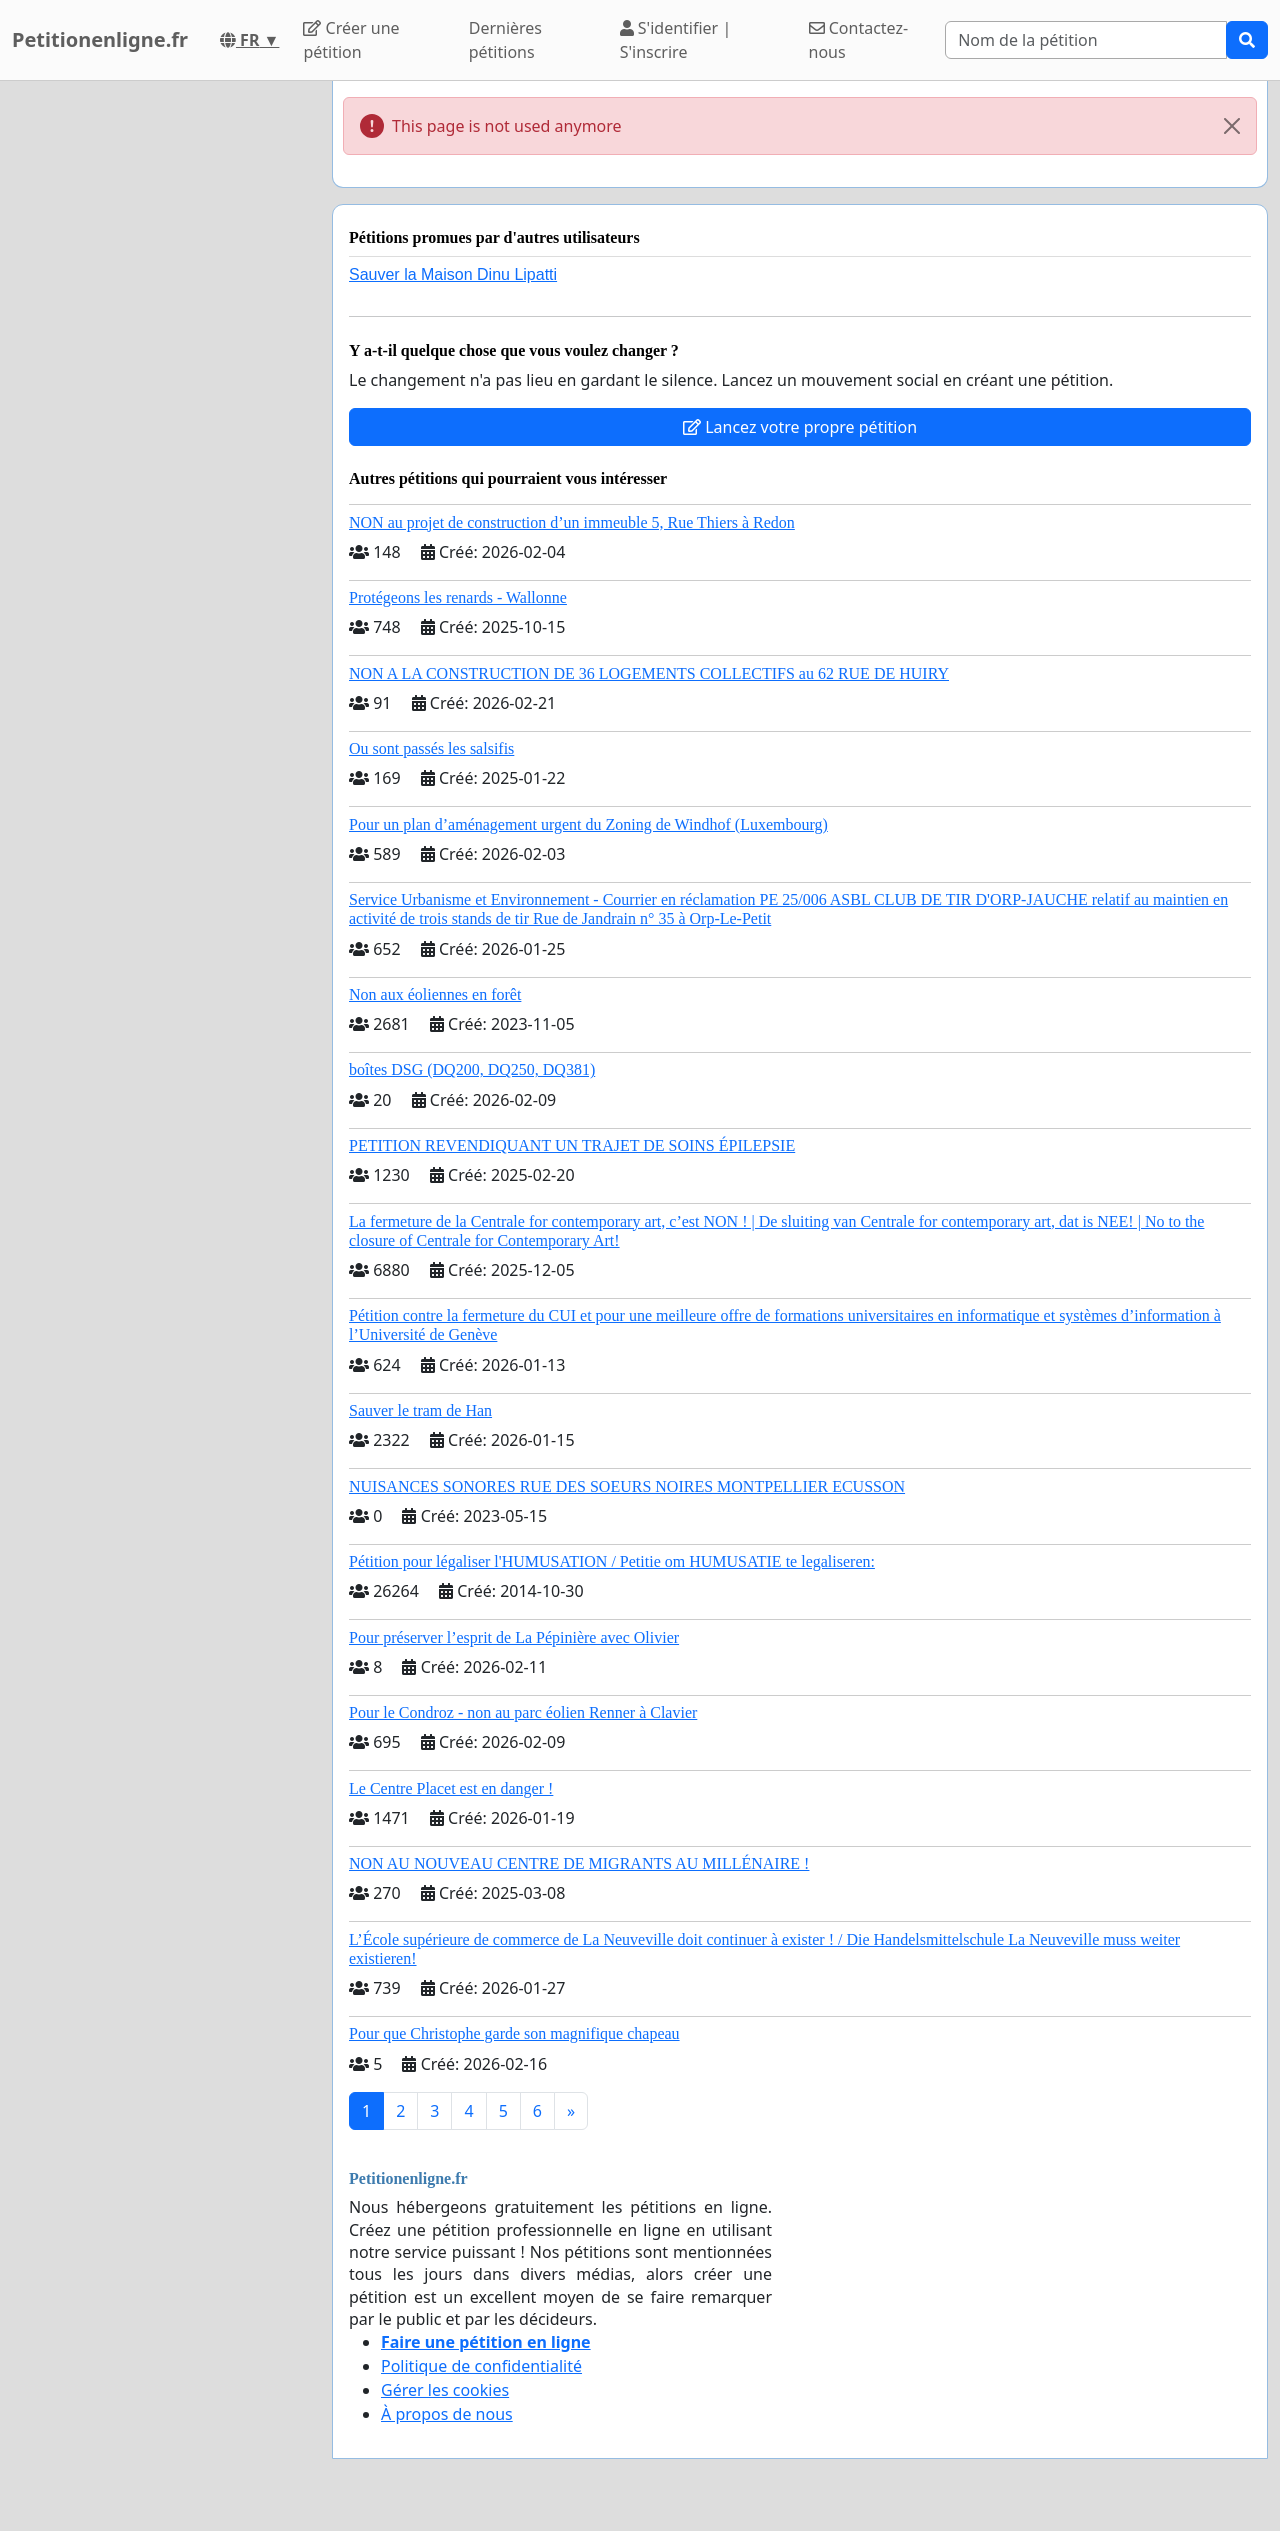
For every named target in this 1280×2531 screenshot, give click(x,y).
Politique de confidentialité (481, 2366)
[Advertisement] (160, 381)
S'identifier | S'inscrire (676, 40)
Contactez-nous (859, 40)
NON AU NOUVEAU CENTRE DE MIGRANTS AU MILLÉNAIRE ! (579, 1863)
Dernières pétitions (505, 40)
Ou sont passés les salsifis (431, 748)
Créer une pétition (351, 40)
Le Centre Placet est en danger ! (451, 1788)
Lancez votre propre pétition (800, 427)
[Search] (1086, 40)
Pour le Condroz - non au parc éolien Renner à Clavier (523, 1712)
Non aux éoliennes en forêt (435, 994)
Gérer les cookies (445, 2390)
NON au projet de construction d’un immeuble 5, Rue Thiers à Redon (572, 522)
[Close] (1232, 126)
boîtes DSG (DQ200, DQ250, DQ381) (472, 1069)
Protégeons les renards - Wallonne (458, 597)
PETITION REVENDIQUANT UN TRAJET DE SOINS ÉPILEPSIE (572, 1145)
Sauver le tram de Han (420, 1410)
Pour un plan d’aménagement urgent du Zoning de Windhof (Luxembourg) (588, 824)
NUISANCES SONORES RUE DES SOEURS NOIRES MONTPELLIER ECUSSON (627, 1486)
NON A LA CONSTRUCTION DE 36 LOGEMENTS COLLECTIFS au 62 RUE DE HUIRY (649, 673)
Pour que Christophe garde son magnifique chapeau (514, 2033)
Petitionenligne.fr (100, 39)
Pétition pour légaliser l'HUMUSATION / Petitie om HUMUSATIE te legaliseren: (612, 1561)
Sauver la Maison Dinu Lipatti (453, 274)
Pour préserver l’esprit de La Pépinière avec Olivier (514, 1637)
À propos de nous (447, 2414)
